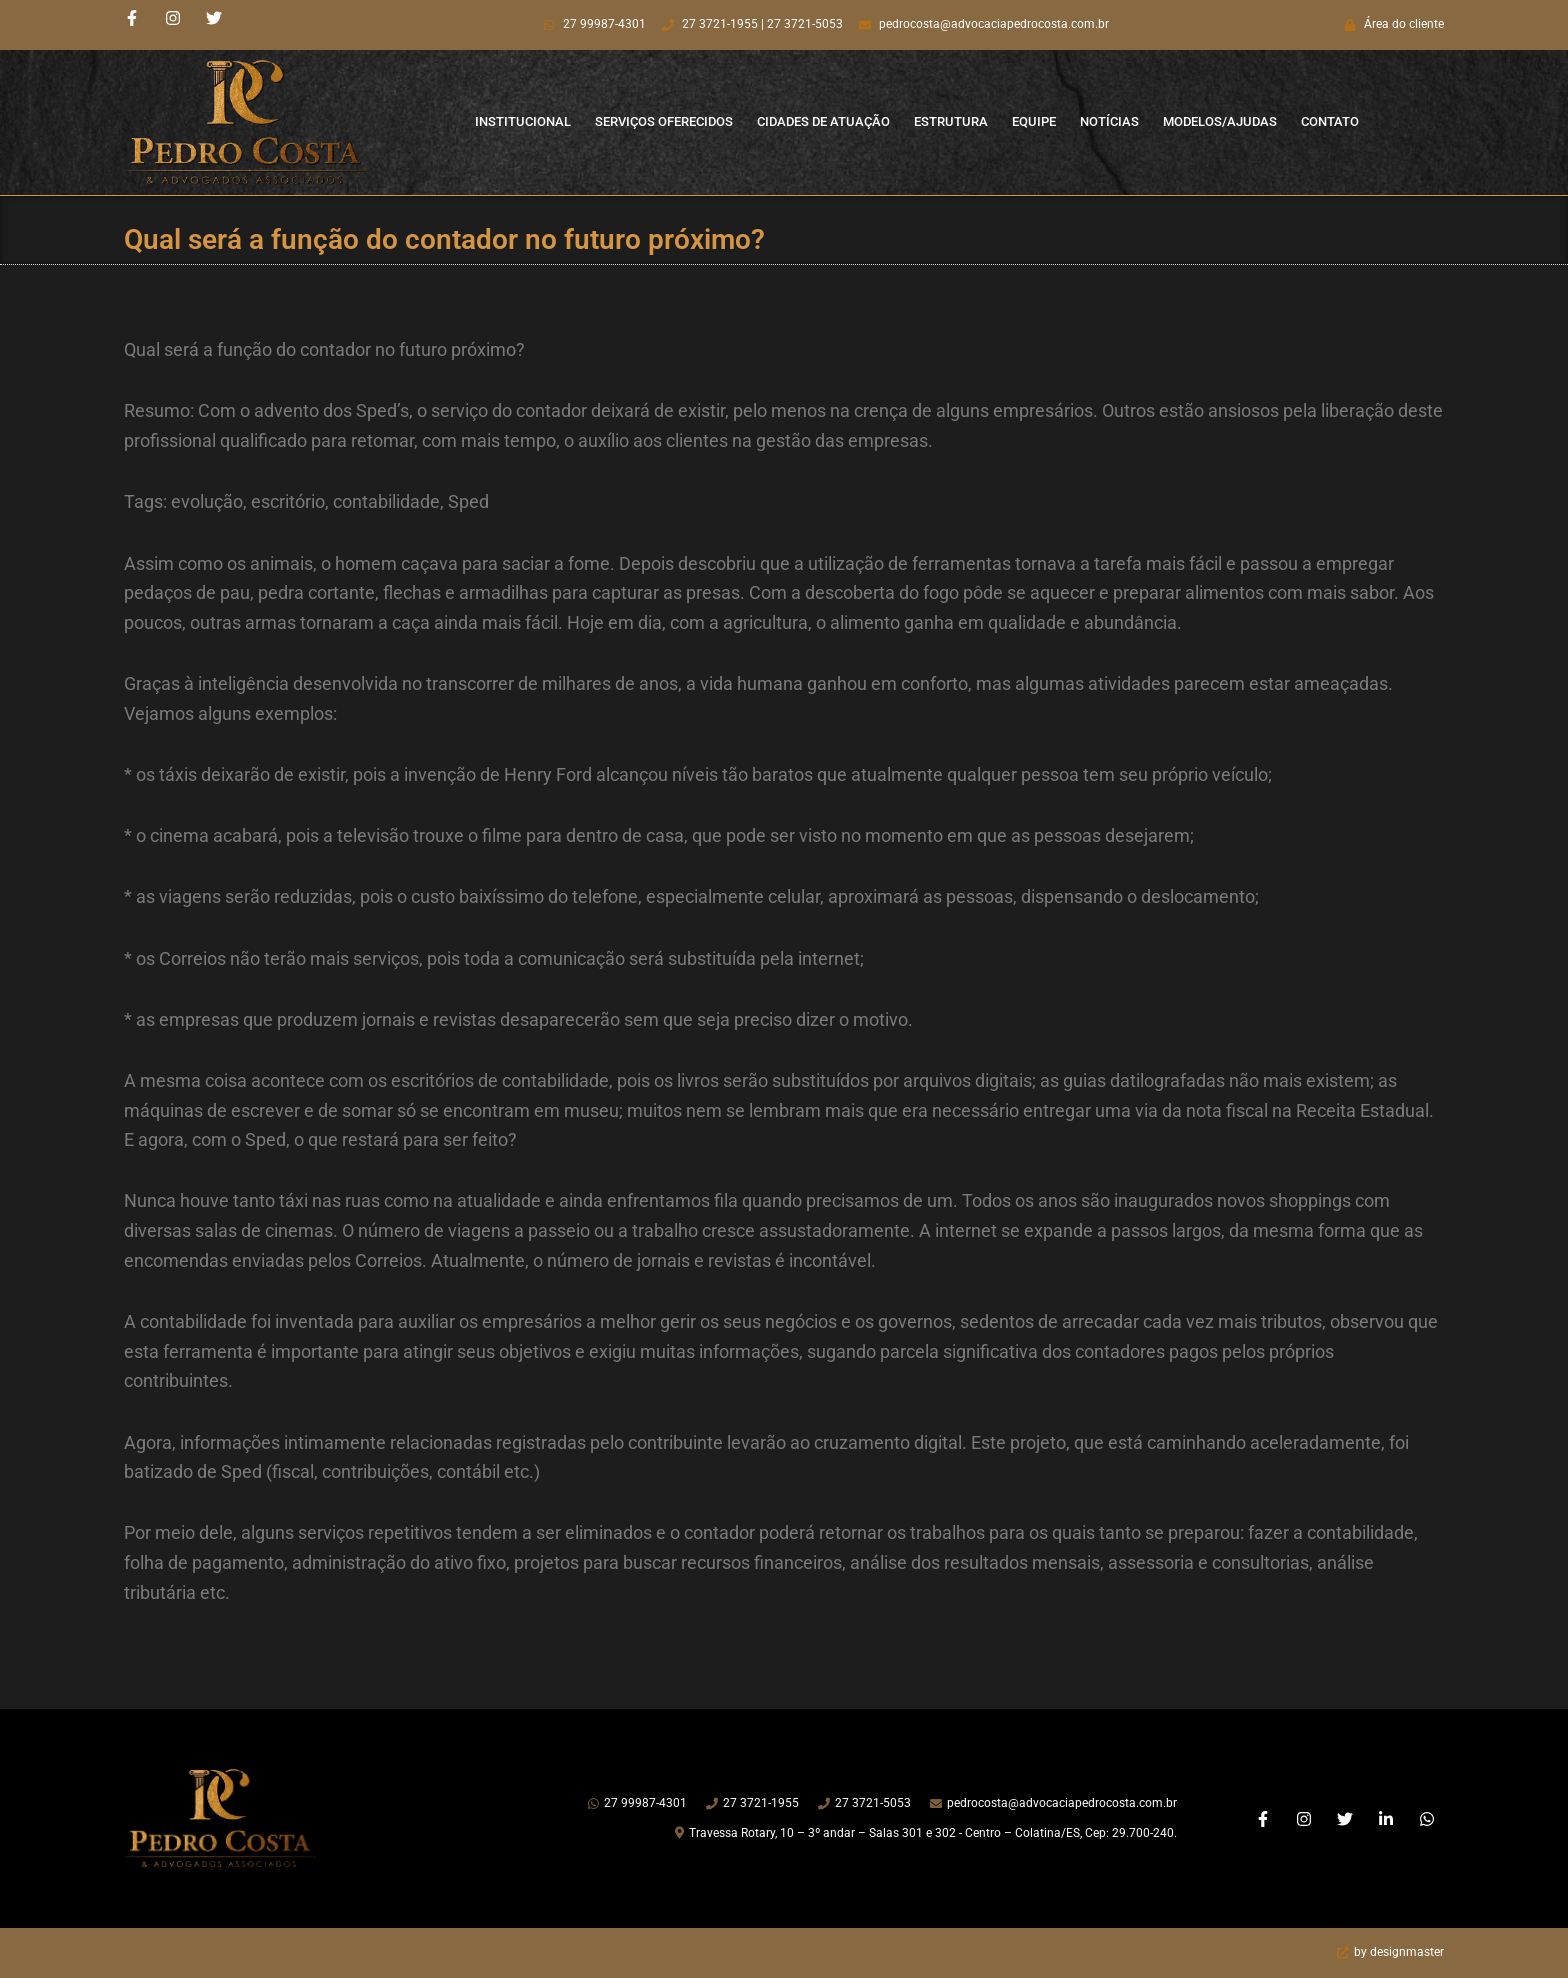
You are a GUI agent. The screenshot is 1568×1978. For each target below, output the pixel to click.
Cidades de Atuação (823, 121)
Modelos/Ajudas (1220, 121)
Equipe (1034, 121)
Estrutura (951, 121)
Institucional (523, 121)
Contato (1330, 121)
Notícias (1109, 121)
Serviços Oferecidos (664, 121)
